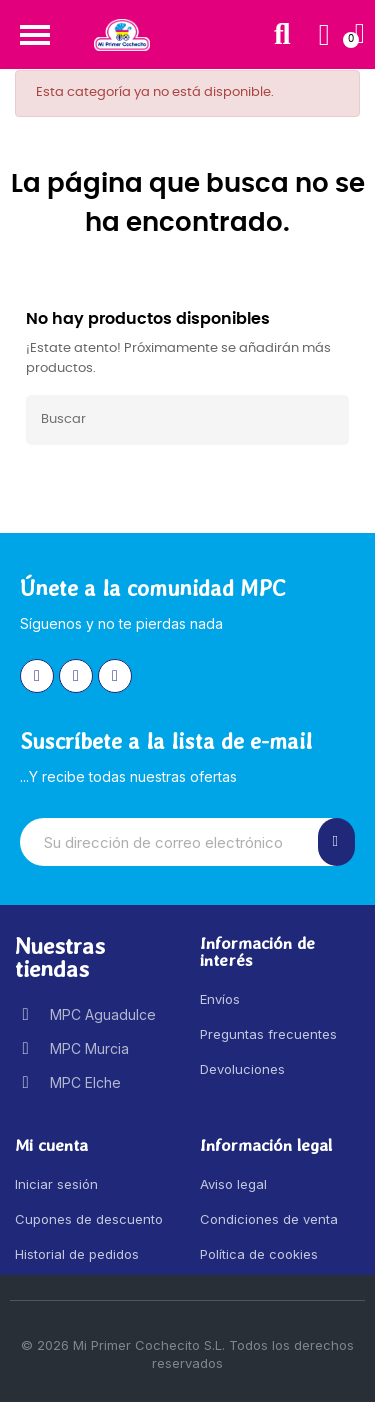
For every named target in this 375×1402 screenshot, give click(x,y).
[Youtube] (115, 676)
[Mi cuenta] (324, 35)
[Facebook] (76, 676)
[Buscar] (187, 420)
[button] (34, 34)
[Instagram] (37, 676)
